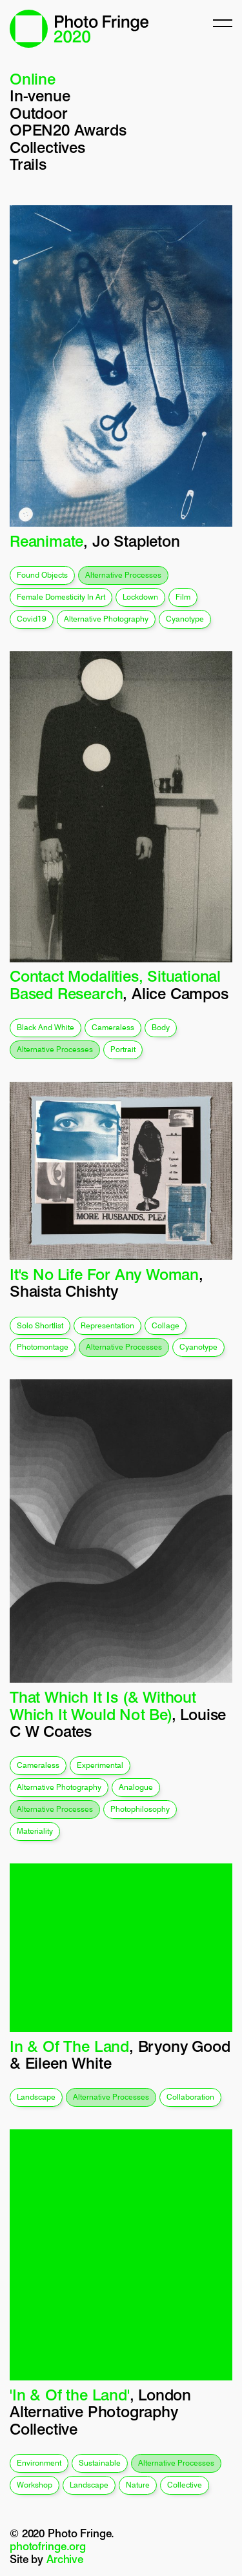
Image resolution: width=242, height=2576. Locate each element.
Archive (64, 2559)
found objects (42, 575)
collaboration (190, 2097)
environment (39, 2463)
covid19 (31, 619)
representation (107, 1325)
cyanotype (185, 619)
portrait (123, 1049)
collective (184, 2485)
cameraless (113, 1027)
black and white (45, 1027)
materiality (35, 1831)
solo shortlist (40, 1325)
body (161, 1027)
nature (138, 2485)
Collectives (47, 147)
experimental (100, 1765)
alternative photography (106, 619)
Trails (28, 164)
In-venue (40, 95)
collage (165, 1325)
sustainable (100, 2463)
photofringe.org (48, 2546)
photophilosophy (140, 1809)
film (183, 597)
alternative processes (123, 575)
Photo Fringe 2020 (79, 29)
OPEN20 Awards (68, 130)
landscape (36, 2097)
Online (32, 79)
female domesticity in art (61, 597)
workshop (34, 2485)
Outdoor (39, 113)
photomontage (42, 1347)
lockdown (140, 597)
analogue (136, 1787)
